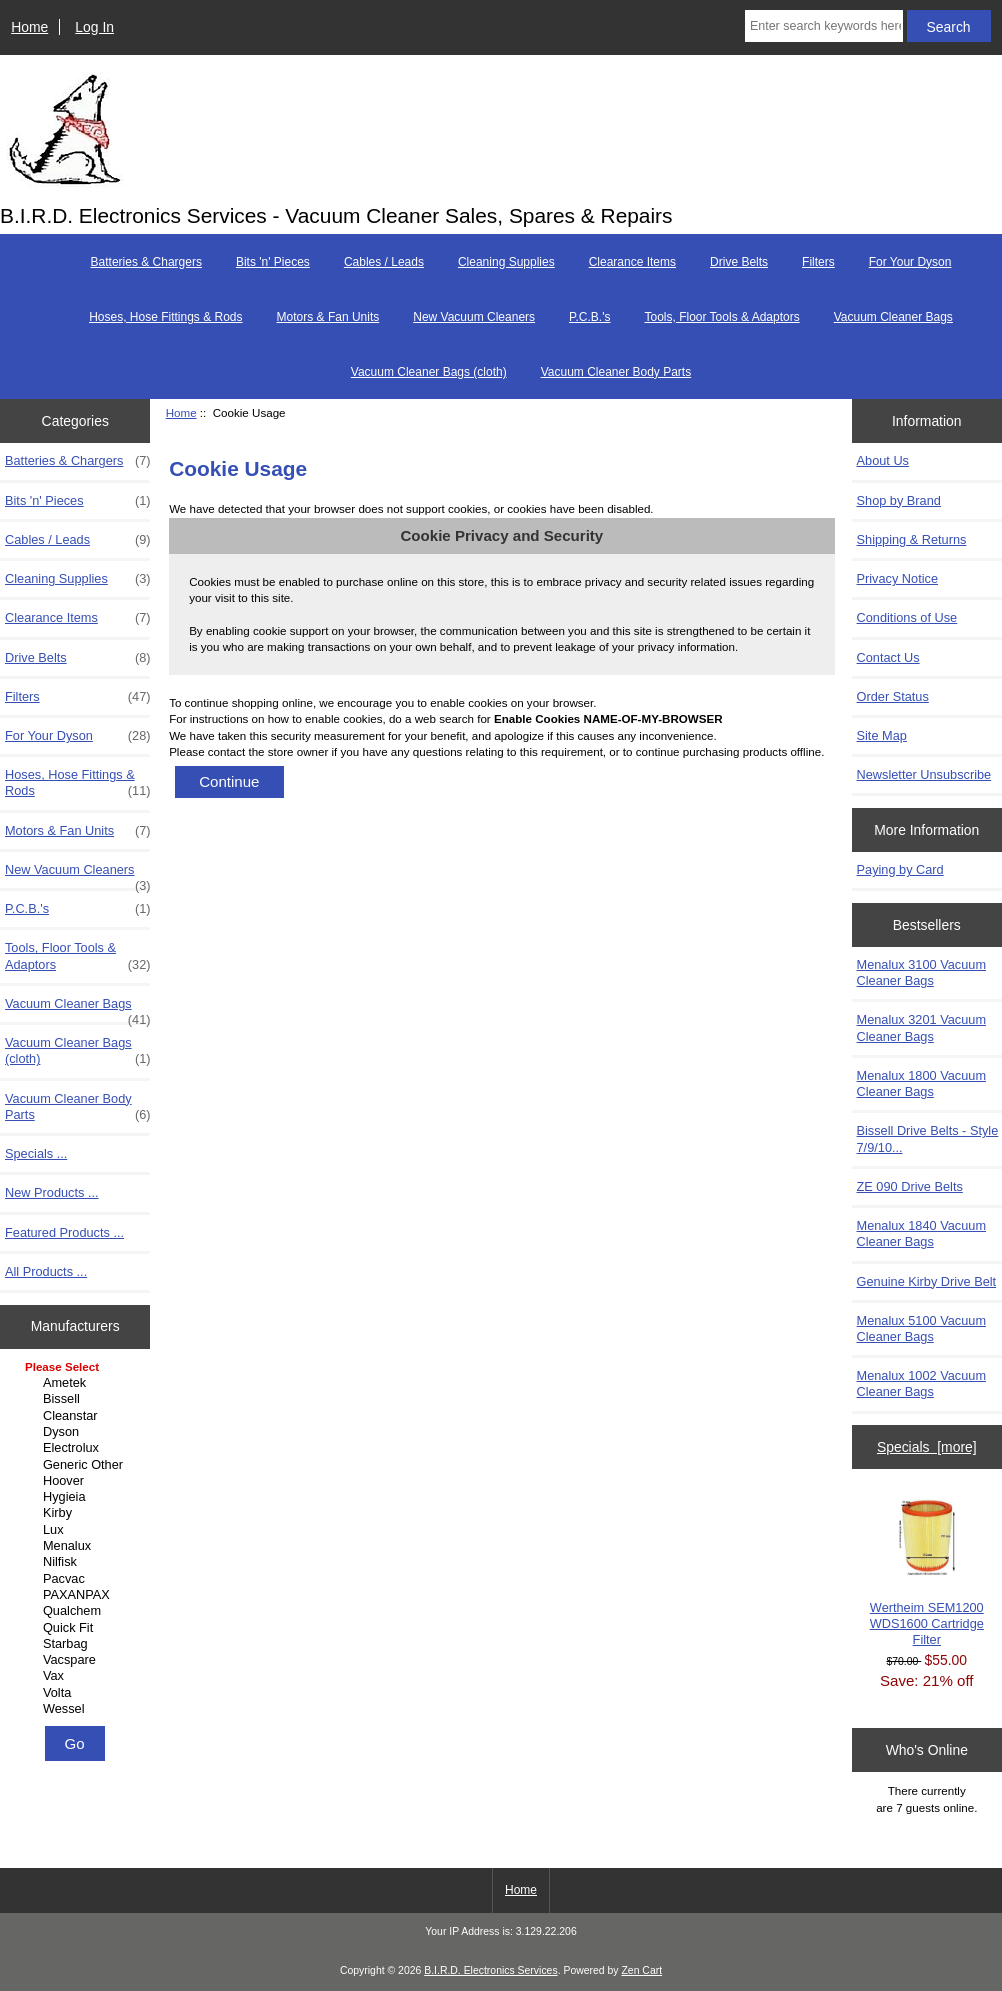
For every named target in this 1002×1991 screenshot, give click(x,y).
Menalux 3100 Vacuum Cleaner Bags (921, 972)
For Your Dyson (910, 262)
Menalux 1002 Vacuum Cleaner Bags (921, 1383)
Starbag (78, 1644)
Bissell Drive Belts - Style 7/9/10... (928, 1138)
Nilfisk (78, 1562)
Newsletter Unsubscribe (924, 774)
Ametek (78, 1383)
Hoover (78, 1481)
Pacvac (78, 1579)
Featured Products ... (64, 1232)
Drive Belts (739, 262)
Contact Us (888, 657)
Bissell (78, 1399)
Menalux (78, 1546)
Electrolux (78, 1448)
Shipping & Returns (912, 539)
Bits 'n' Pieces (273, 262)
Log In (94, 27)
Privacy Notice (897, 578)
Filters (818, 262)
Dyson (78, 1432)
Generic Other (78, 1465)
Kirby (78, 1513)
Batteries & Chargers (146, 262)
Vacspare (78, 1660)
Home (29, 27)
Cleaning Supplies (506, 262)
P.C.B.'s (589, 317)
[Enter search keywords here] (824, 26)
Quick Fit (78, 1628)
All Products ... (46, 1271)
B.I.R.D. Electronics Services (490, 1970)
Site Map (882, 735)
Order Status (893, 696)
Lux (78, 1530)
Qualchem (78, 1611)
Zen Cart (641, 1970)
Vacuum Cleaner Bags (893, 317)
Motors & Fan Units (328, 317)
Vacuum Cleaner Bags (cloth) (429, 372)
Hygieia (78, 1497)
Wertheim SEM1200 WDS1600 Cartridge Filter (927, 1571)
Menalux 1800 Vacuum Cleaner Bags (921, 1083)
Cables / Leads (384, 262)
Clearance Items (632, 262)
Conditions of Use (907, 617)
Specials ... (36, 1153)
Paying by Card (900, 869)
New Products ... (52, 1192)
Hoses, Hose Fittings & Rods (165, 317)
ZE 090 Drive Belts (910, 1186)
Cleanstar (78, 1416)
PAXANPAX (78, 1595)
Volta (78, 1693)
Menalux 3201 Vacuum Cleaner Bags (921, 1027)
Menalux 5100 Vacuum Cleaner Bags (921, 1328)
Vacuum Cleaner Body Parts (616, 372)
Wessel (78, 1709)
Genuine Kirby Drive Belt (927, 1281)
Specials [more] (927, 1447)
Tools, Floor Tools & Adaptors (721, 317)
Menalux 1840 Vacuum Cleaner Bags (921, 1233)
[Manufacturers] (75, 1539)
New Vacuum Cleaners (474, 317)
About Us (883, 460)
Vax (78, 1676)
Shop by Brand (899, 500)
